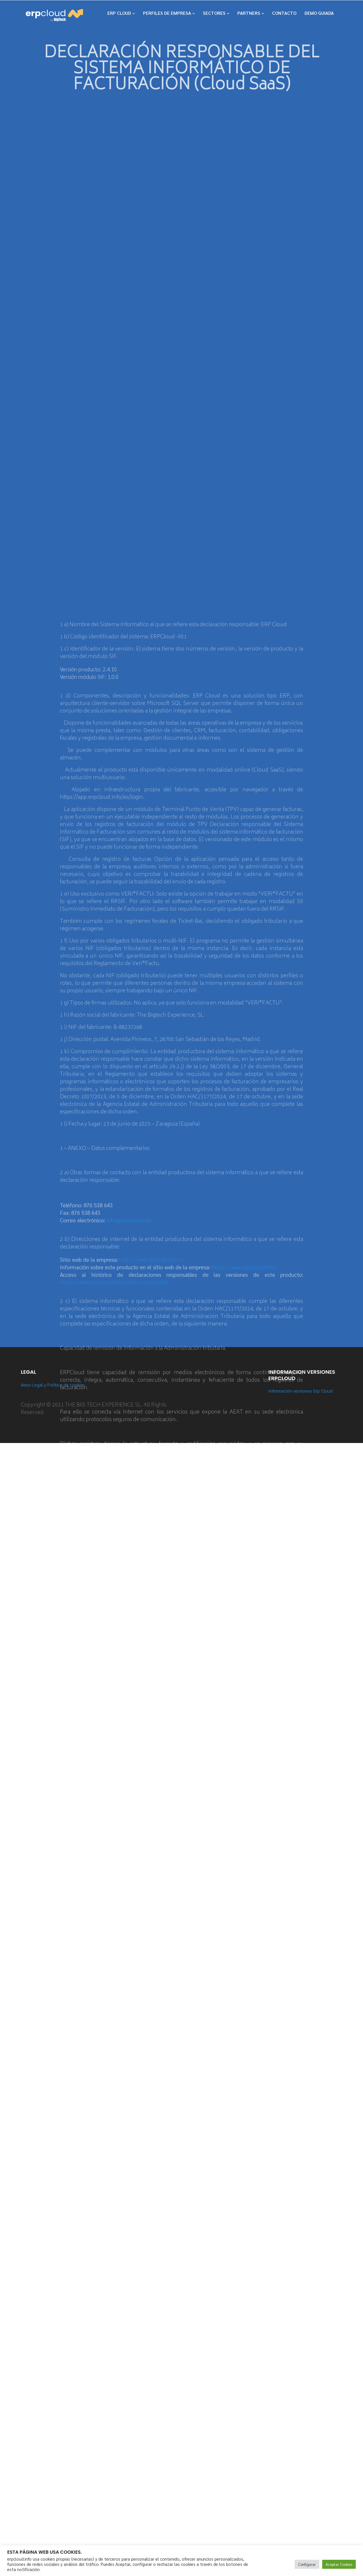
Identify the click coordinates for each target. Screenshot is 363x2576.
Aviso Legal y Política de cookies (53, 1385)
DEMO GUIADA (319, 13)
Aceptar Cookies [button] (339, 2564)
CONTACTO (284, 13)
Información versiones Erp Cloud (300, 1391)
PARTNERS (248, 13)
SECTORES (214, 13)
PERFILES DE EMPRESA (167, 13)
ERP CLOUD (119, 13)
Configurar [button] (307, 2564)
